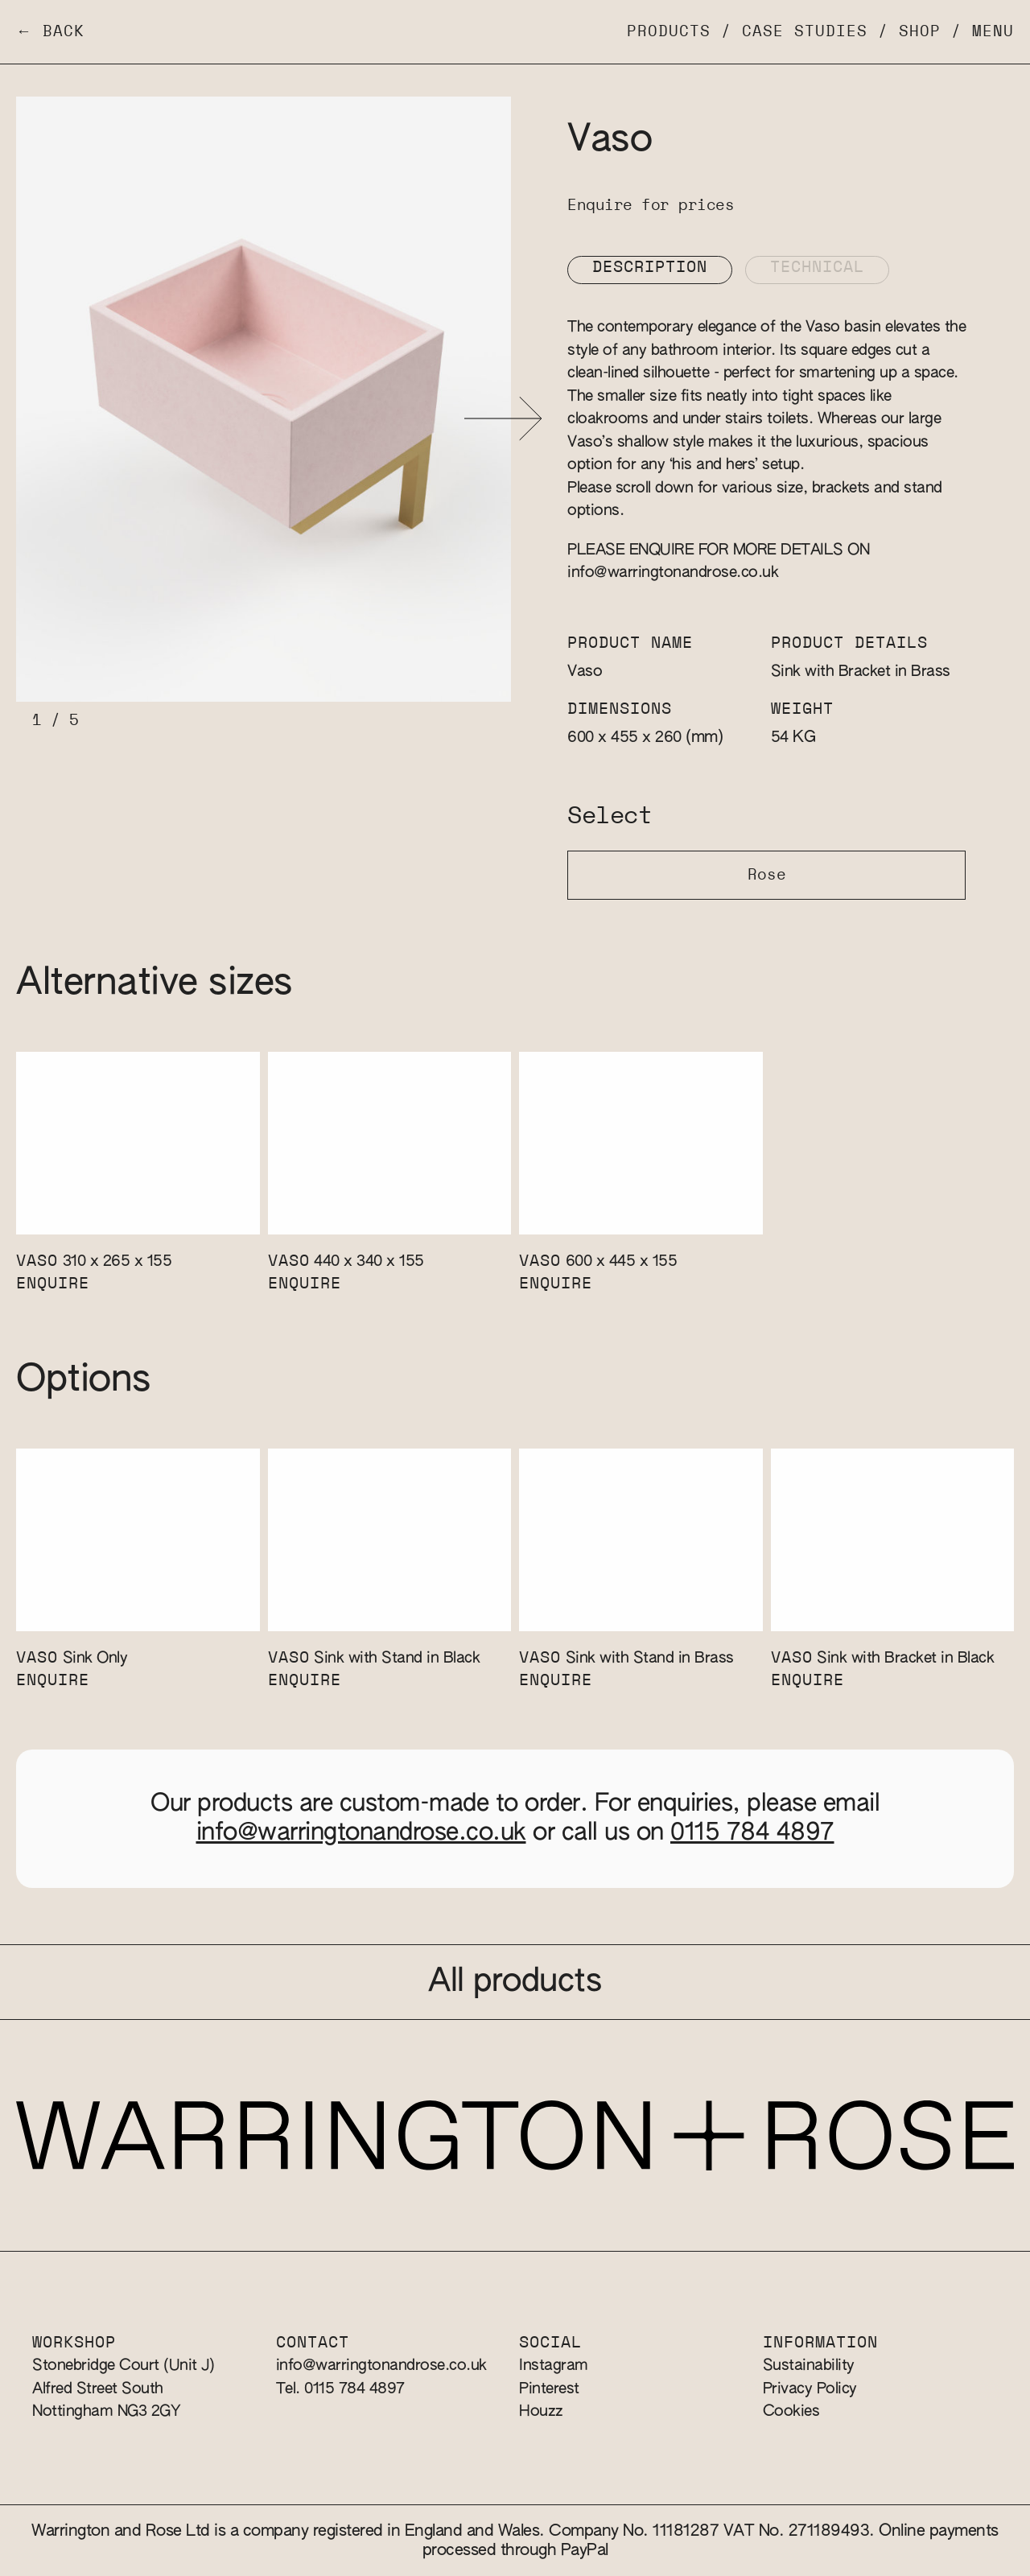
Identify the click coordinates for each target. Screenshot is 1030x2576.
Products (669, 31)
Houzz (541, 2411)
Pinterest (549, 2389)
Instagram (553, 2365)
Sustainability (809, 2365)
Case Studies (804, 31)
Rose (767, 875)
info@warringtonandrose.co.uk (672, 572)
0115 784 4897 (752, 1833)
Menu (993, 31)
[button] (503, 419)
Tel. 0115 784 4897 (340, 2389)
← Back (50, 31)
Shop (920, 31)
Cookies (791, 2411)
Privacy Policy (810, 2389)
